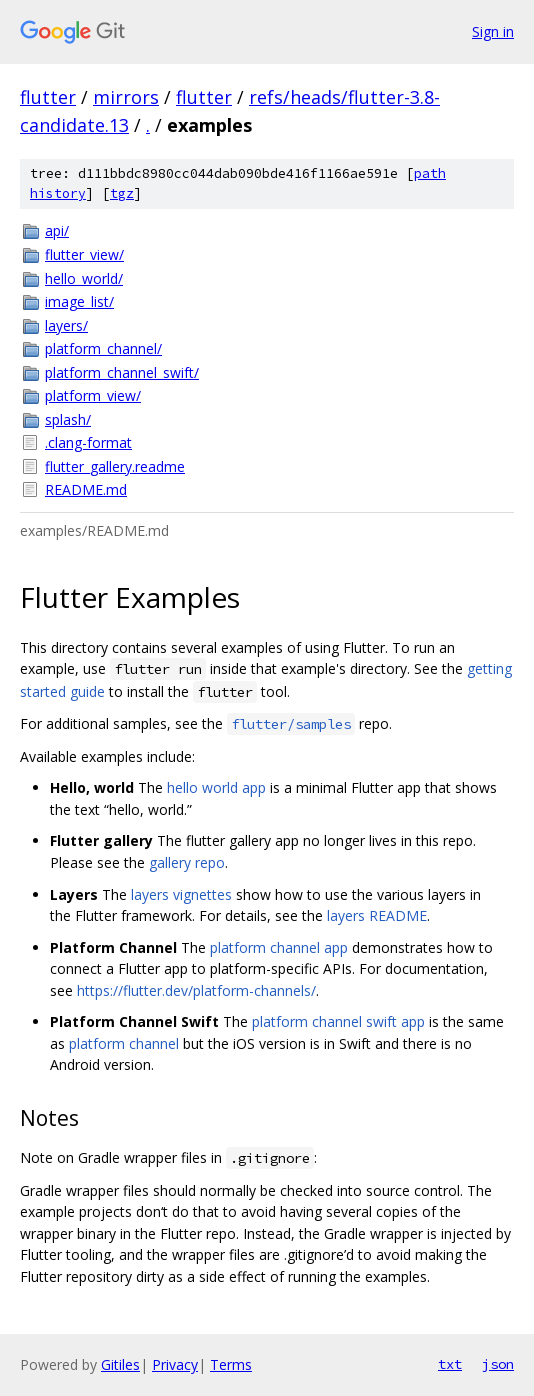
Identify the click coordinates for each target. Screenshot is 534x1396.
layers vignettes (181, 894)
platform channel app (279, 947)
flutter (48, 97)
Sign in (493, 31)
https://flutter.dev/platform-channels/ (196, 990)
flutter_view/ (84, 254)
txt (450, 1364)
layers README (377, 915)
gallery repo (187, 862)
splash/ (68, 419)
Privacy (175, 1364)
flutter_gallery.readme (115, 466)
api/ (57, 230)
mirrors (126, 97)
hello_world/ (84, 278)
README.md (86, 489)
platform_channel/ (103, 348)
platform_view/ (93, 395)
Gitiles (120, 1364)
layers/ (66, 325)
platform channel (124, 1043)
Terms (231, 1364)
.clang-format (88, 442)
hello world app (216, 787)
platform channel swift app (338, 1021)
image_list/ (79, 301)
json (498, 1364)
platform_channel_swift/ (122, 372)
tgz (122, 193)
